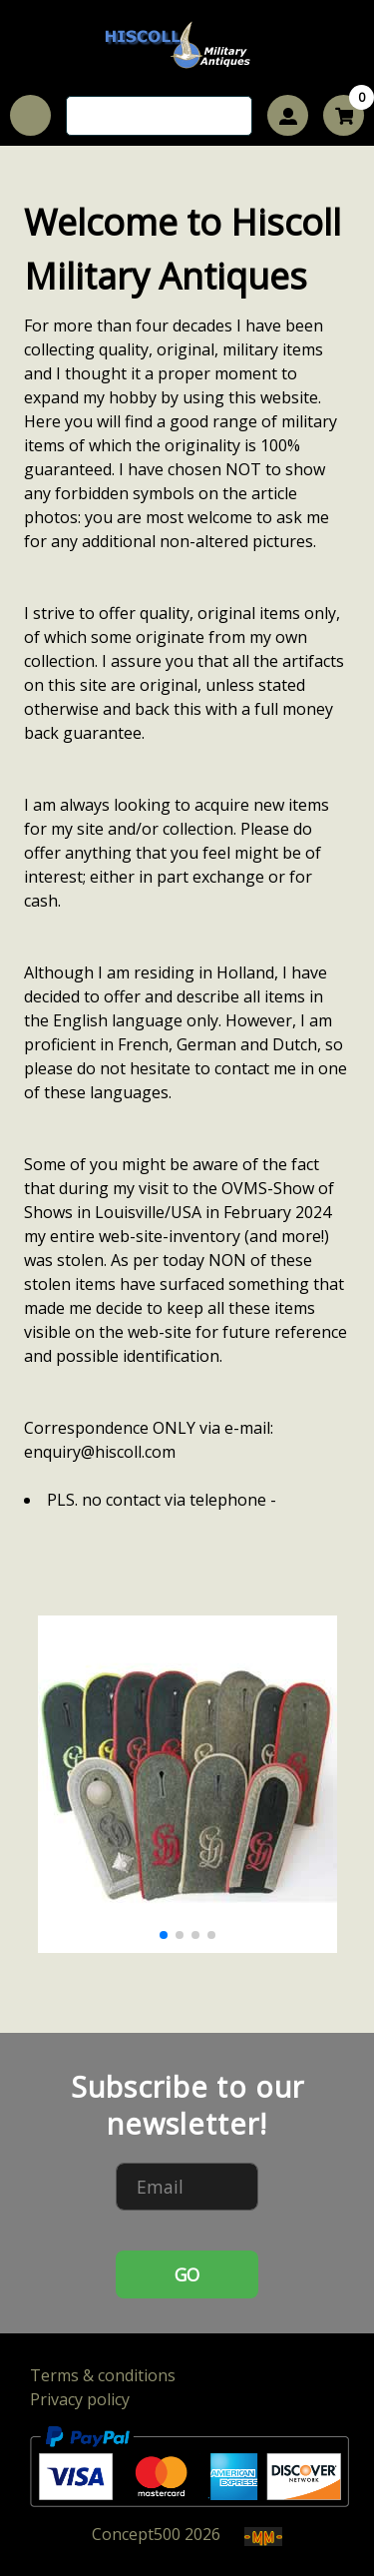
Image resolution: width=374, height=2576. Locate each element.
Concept (136, 2534)
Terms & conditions (103, 2375)
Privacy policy (80, 2399)
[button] (164, 1935)
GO (187, 2274)
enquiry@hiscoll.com (100, 1452)
